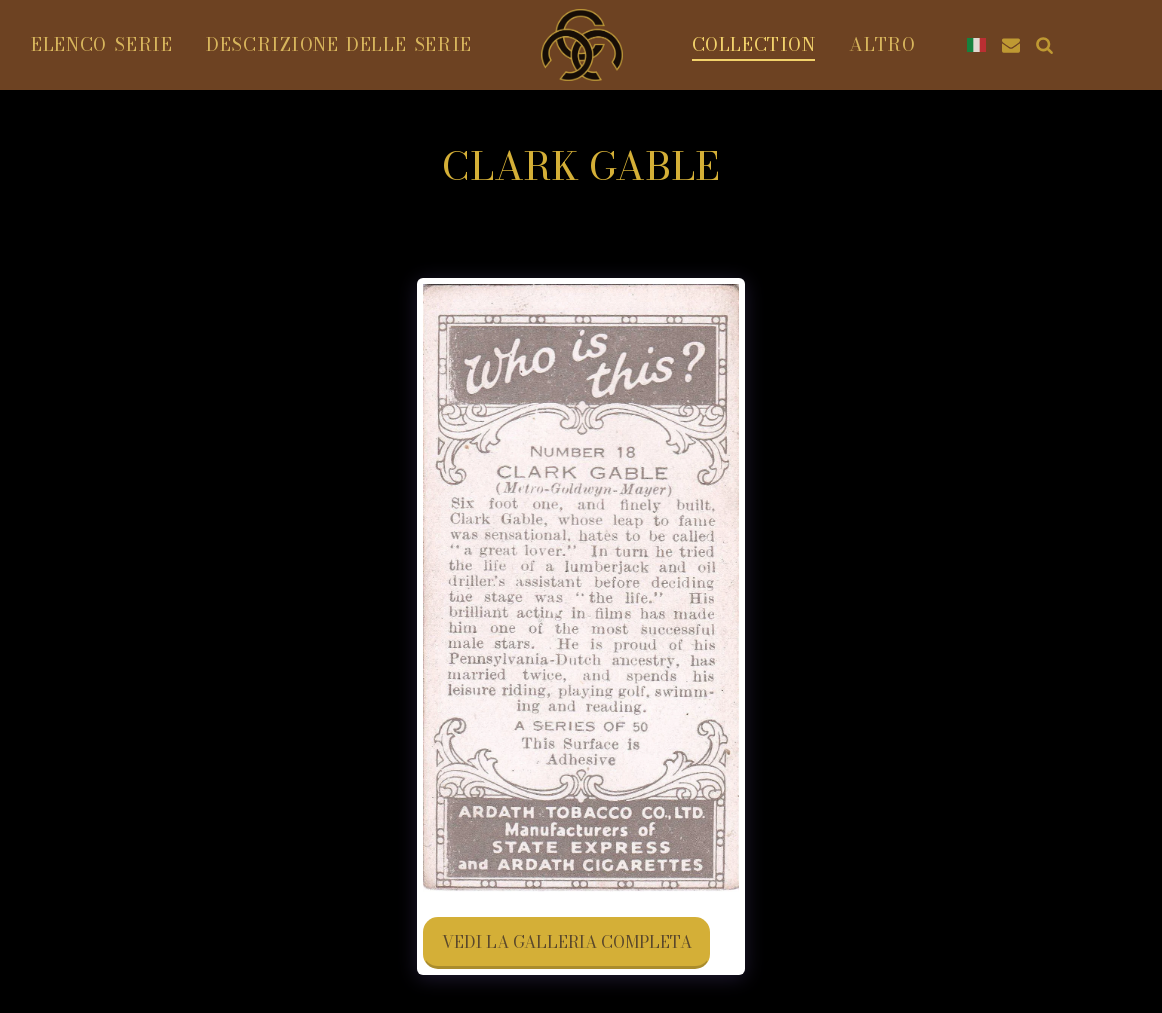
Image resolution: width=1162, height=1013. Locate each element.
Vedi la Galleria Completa (567, 942)
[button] (1011, 45)
